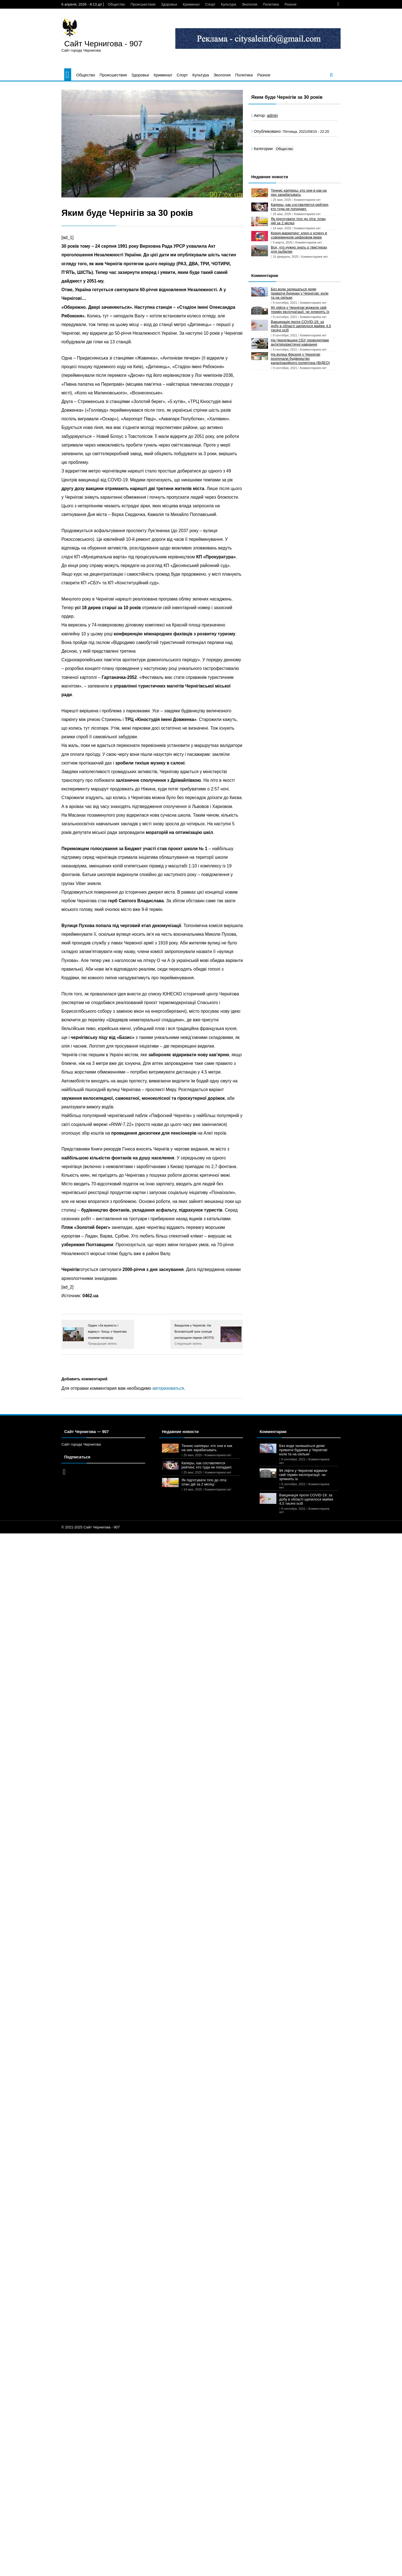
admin (272, 115)
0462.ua (90, 1295)
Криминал (191, 4)
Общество (116, 4)
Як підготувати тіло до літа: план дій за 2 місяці (298, 221)
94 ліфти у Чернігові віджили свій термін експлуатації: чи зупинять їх (300, 309)
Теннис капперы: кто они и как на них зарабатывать (299, 192)
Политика (271, 4)
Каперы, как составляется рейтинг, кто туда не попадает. (300, 206)
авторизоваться (168, 1388)
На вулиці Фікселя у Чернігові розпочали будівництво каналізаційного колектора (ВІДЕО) (300, 358)
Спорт (210, 4)
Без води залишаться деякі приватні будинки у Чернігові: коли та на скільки (299, 293)
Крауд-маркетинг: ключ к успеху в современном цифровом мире (299, 235)
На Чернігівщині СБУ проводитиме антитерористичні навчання (300, 342)
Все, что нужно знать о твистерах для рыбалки (299, 249)
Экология (249, 4)
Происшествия (143, 4)
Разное (290, 4)
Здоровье (169, 4)
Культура (228, 4)
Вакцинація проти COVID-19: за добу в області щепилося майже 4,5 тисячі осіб (301, 326)
